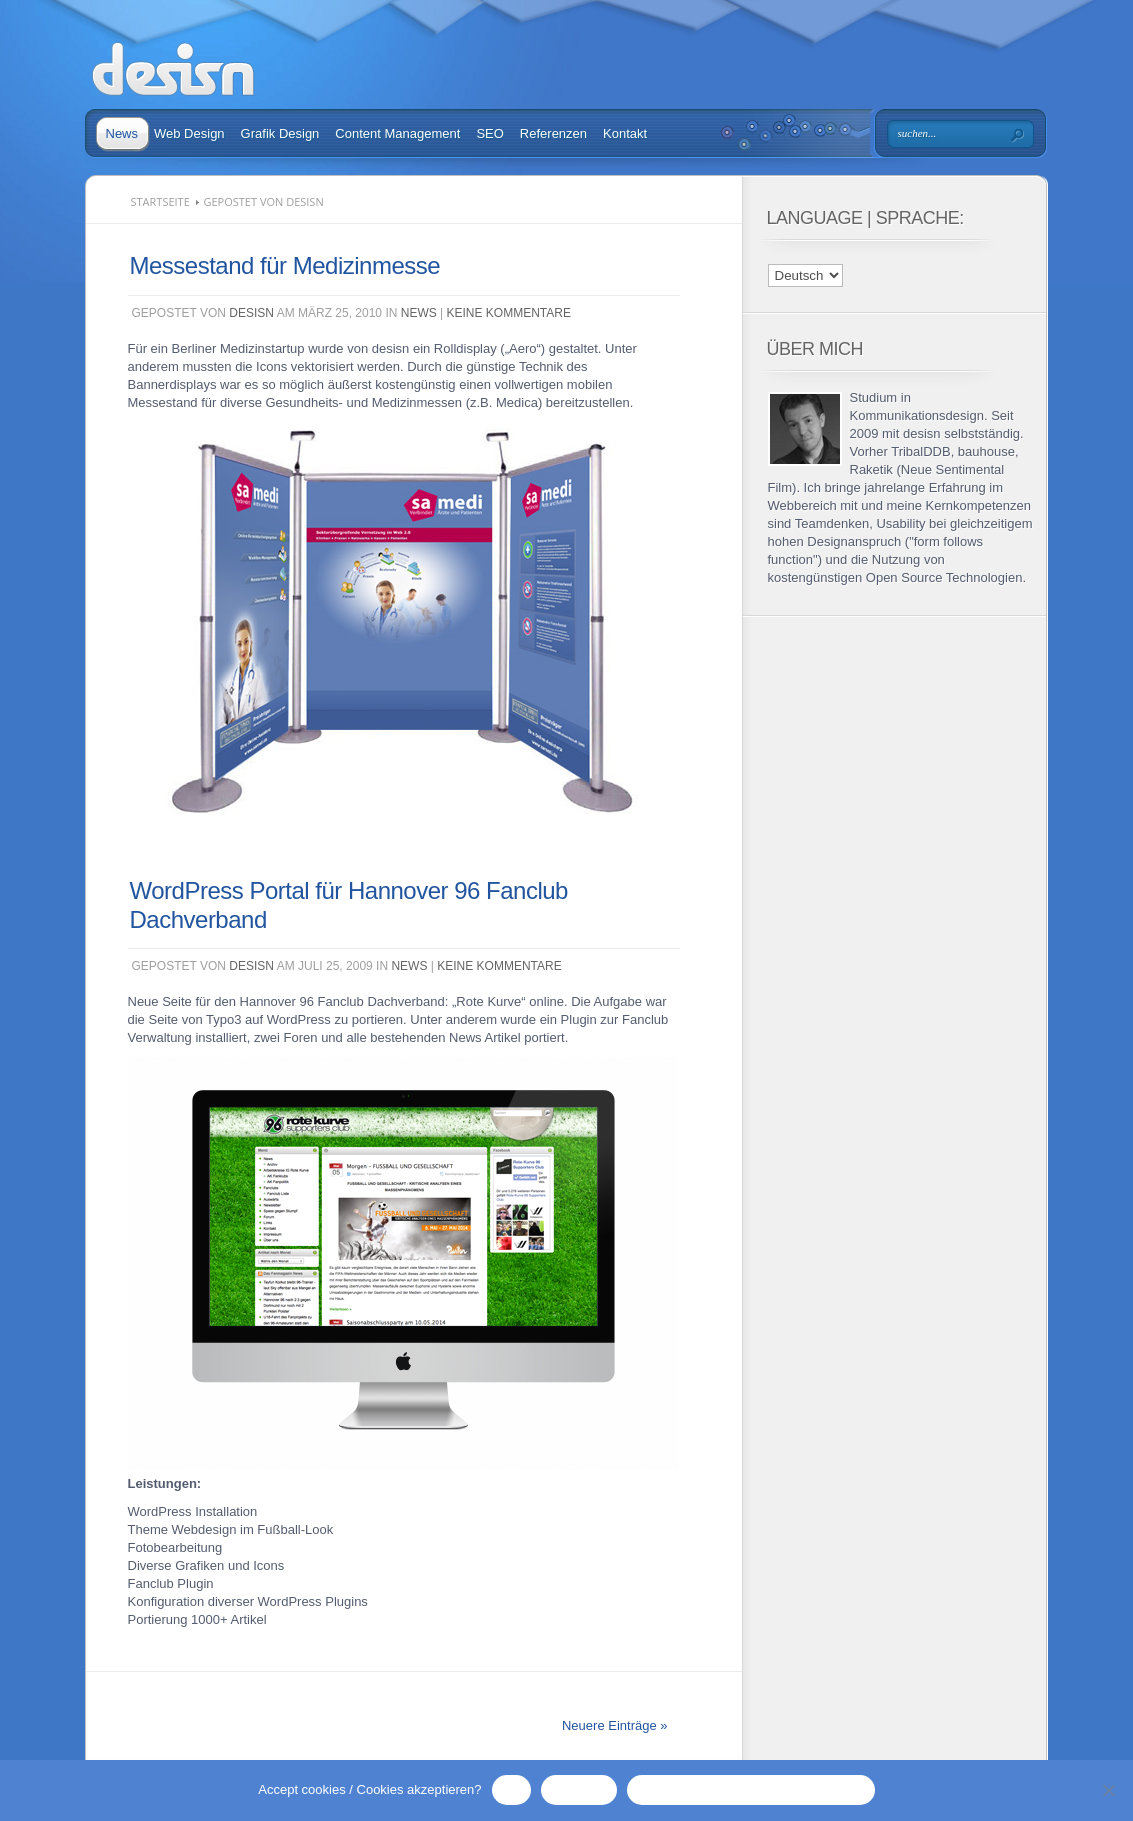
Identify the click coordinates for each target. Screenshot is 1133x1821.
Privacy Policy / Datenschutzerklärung (750, 1789)
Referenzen (553, 133)
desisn (251, 313)
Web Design (189, 133)
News (122, 133)
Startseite (160, 201)
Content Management (397, 133)
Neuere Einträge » (615, 1725)
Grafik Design (280, 133)
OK (511, 1789)
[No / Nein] (1108, 1790)
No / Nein (579, 1789)
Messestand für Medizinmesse (285, 265)
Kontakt (625, 133)
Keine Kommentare (509, 313)
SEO (489, 133)
